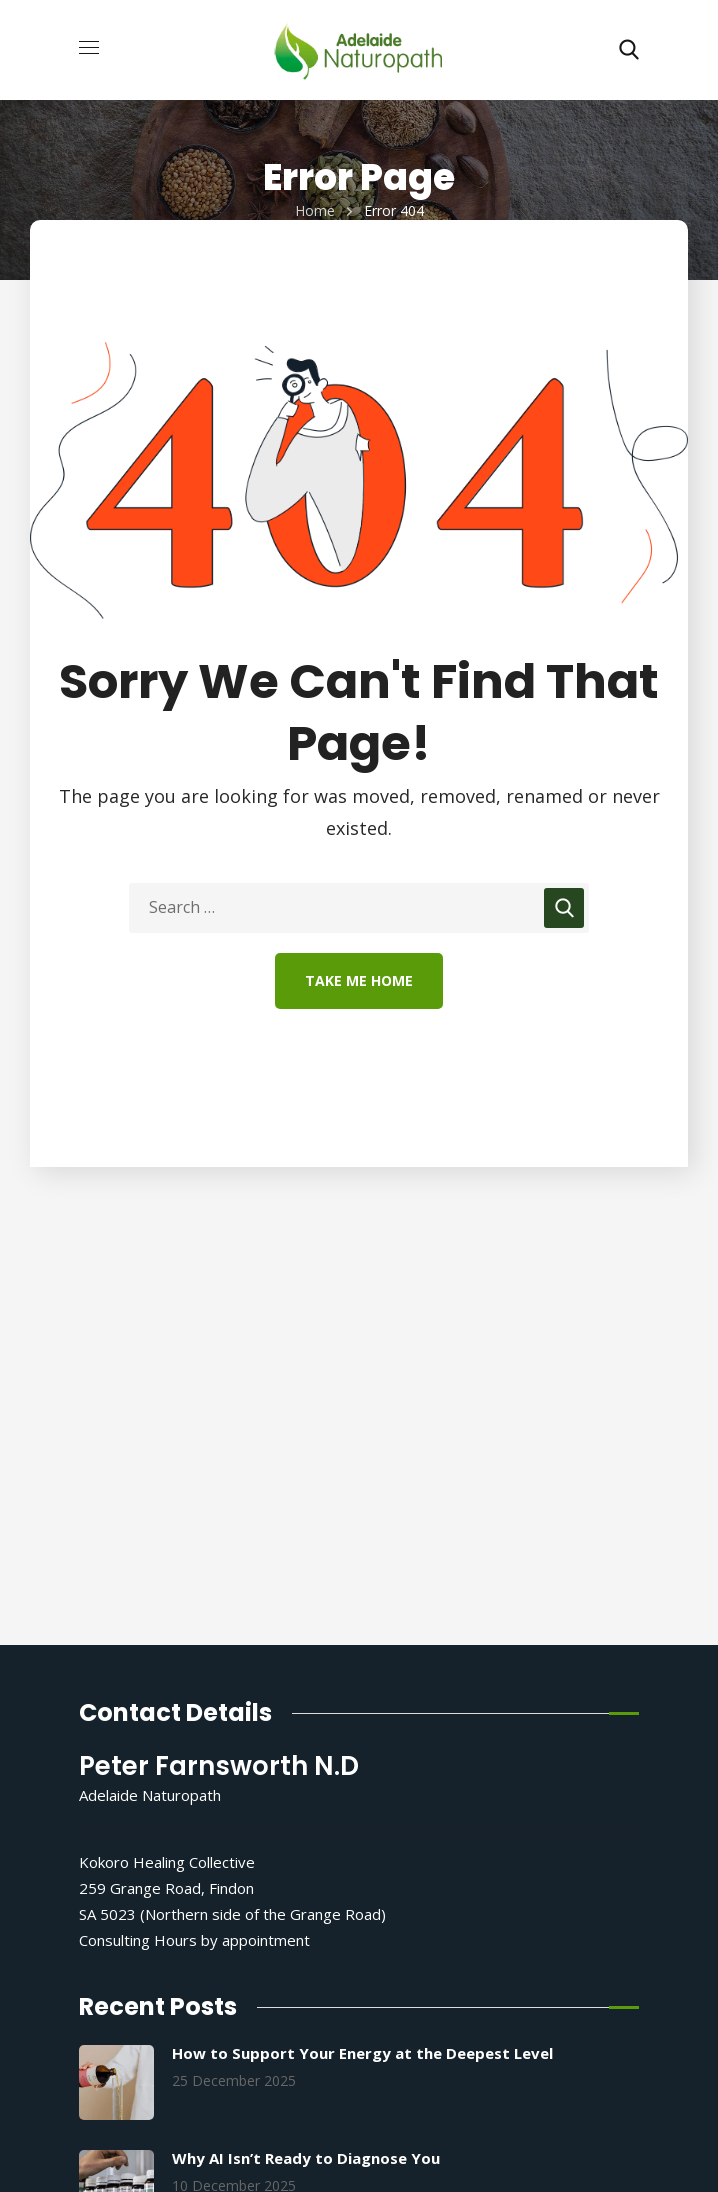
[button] (629, 50)
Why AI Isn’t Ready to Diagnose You (306, 2158)
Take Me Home (359, 980)
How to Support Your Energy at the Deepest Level (362, 2053)
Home (315, 210)
